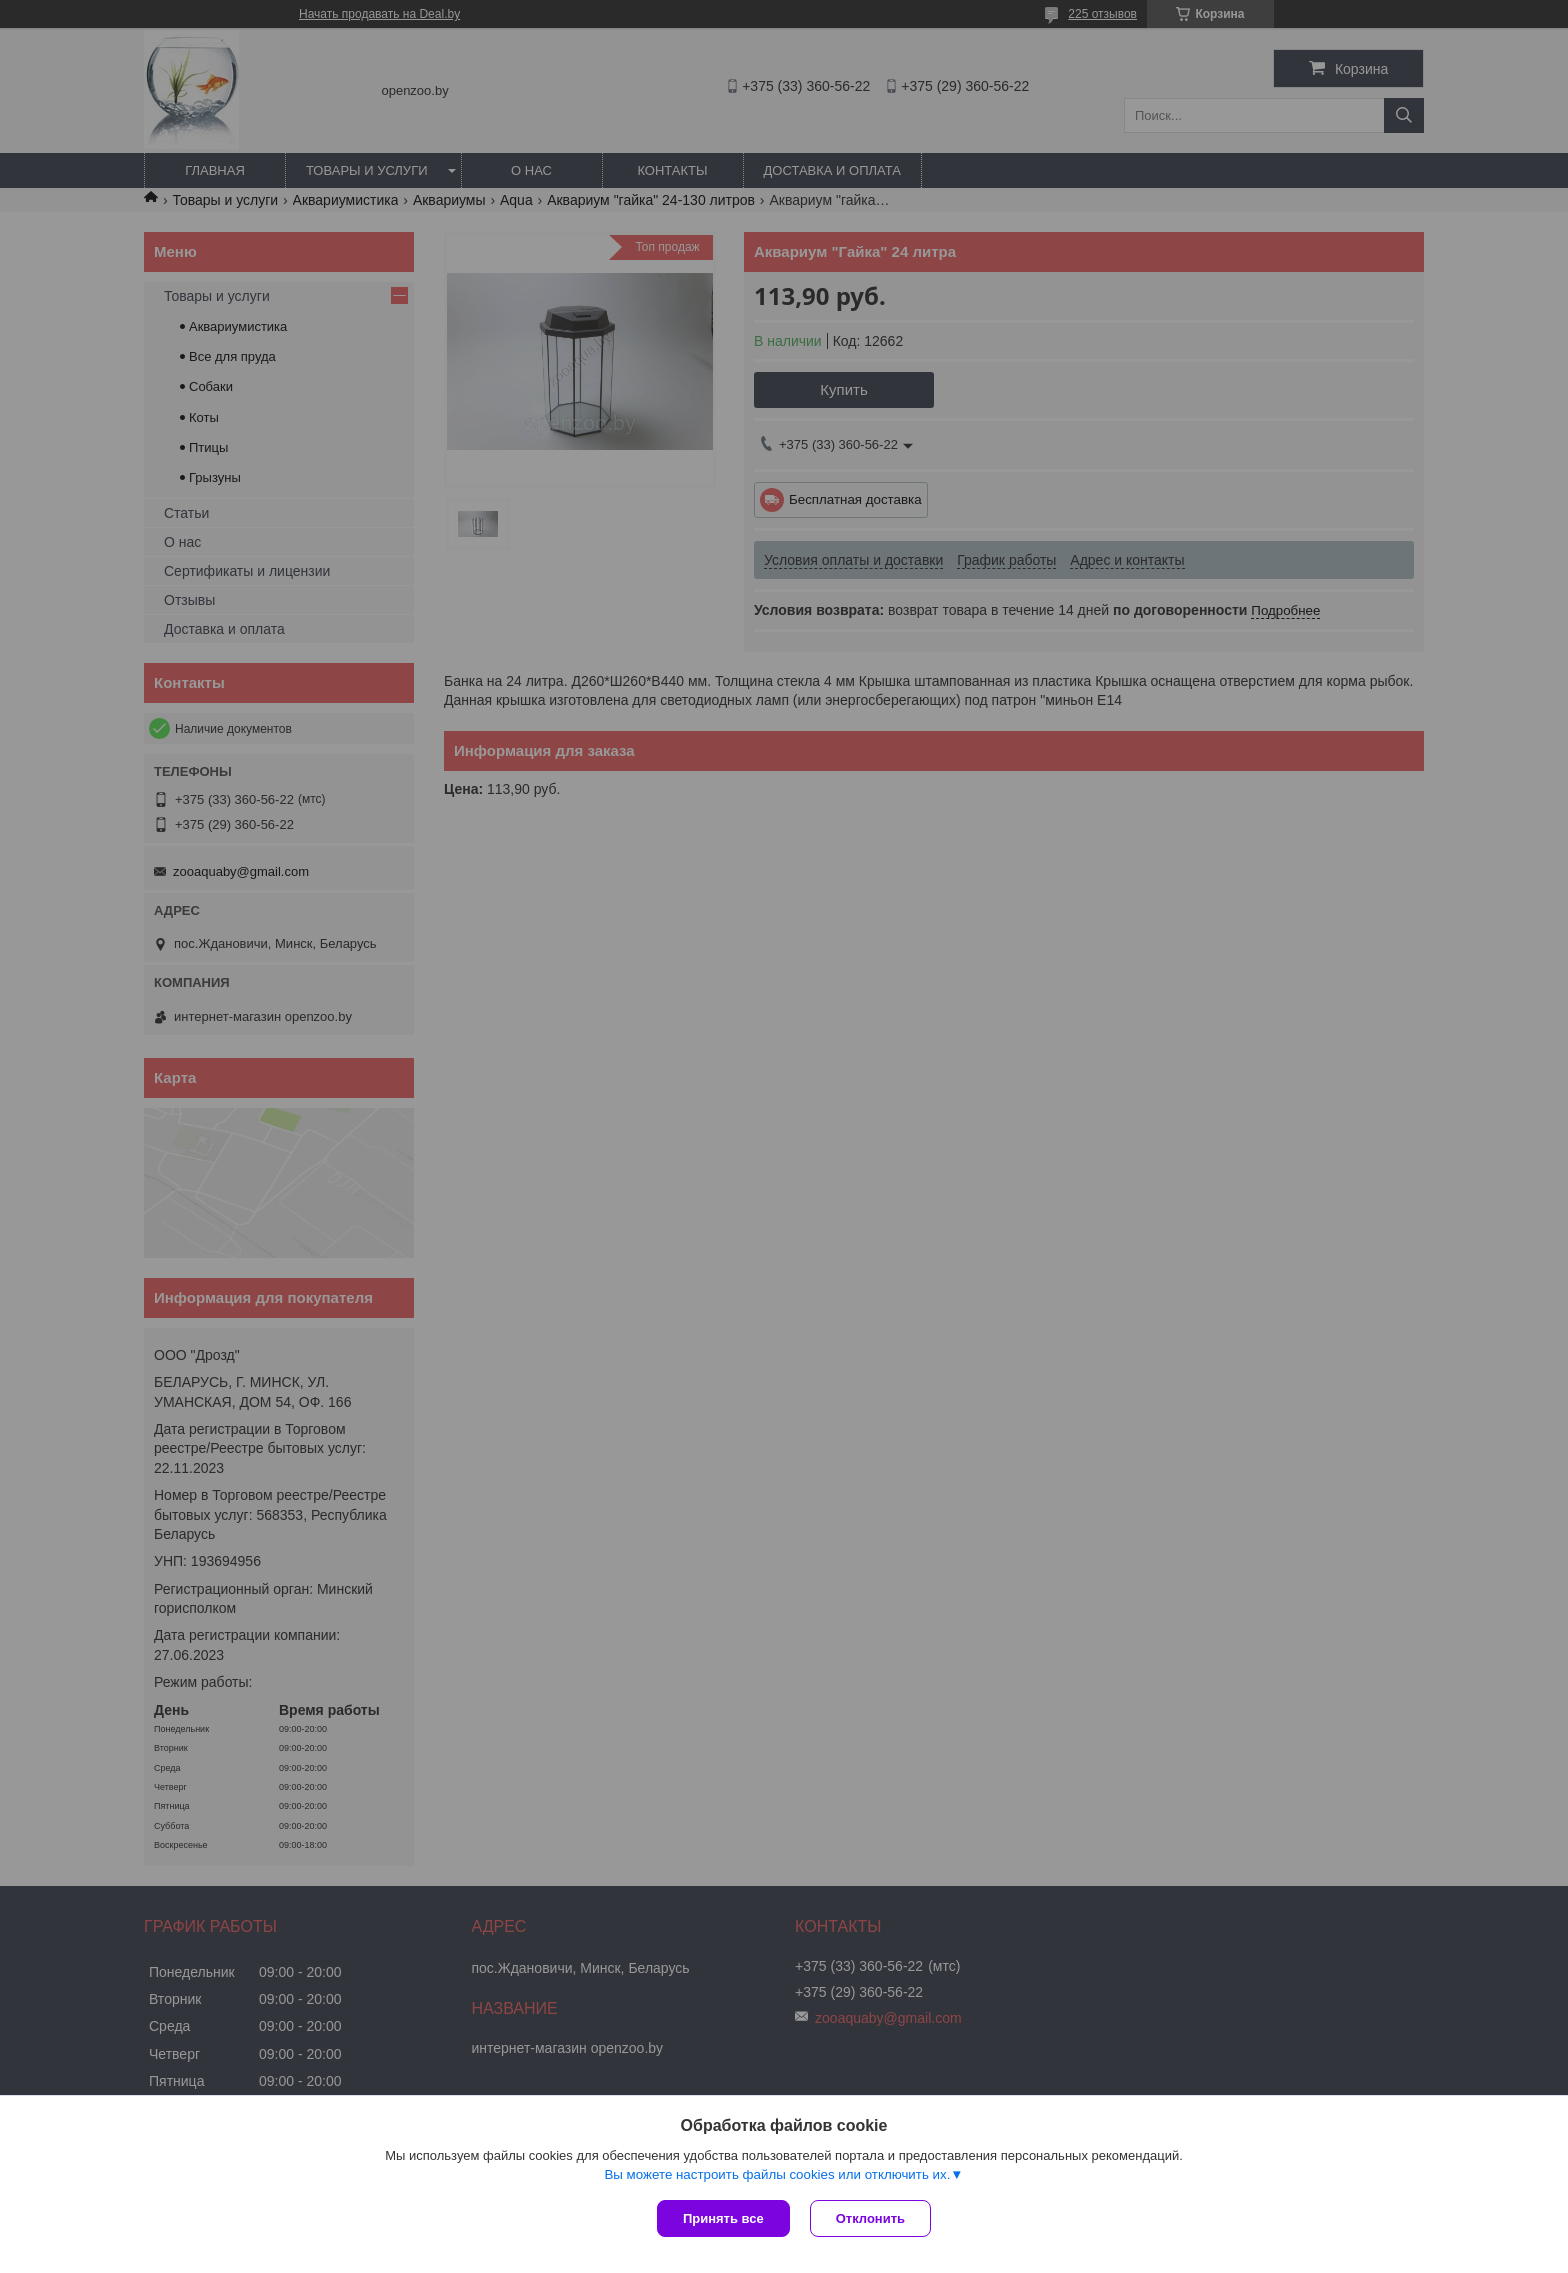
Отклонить (870, 2218)
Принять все (723, 2218)
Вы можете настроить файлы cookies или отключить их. (777, 2174)
